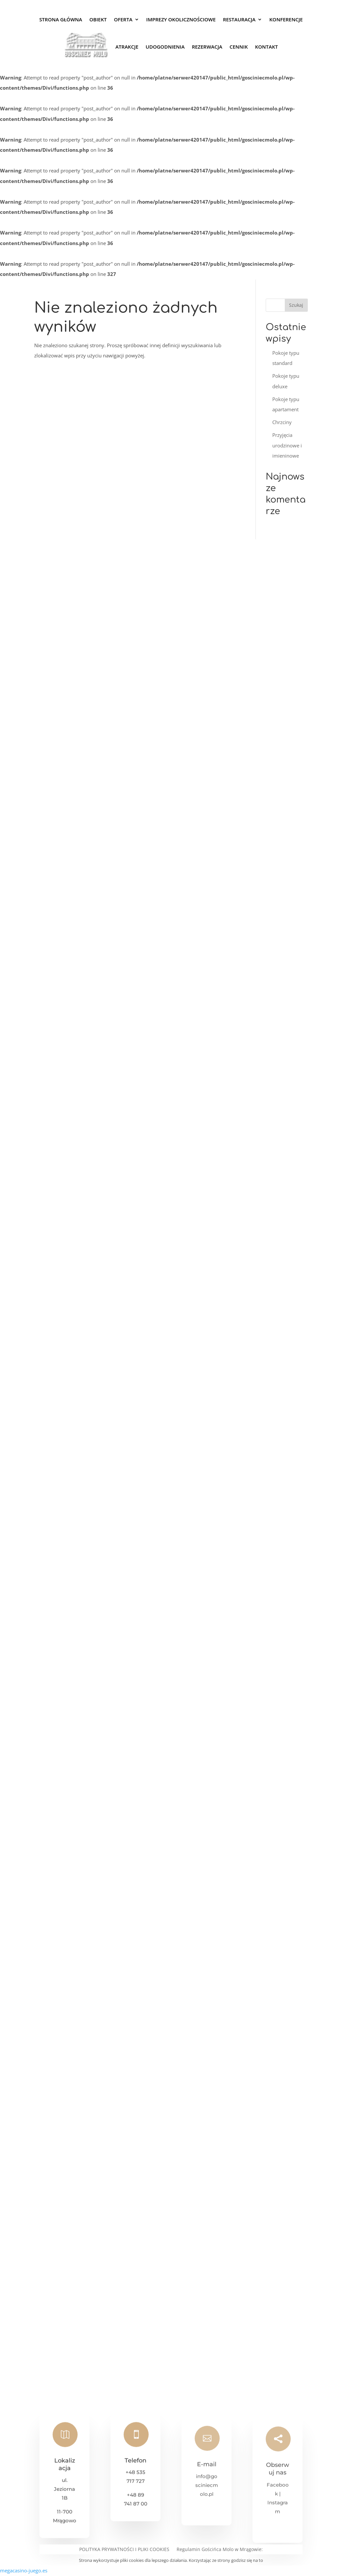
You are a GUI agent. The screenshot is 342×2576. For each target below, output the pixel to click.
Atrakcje (126, 46)
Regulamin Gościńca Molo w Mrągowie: (220, 2549)
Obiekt (98, 19)
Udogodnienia (165, 46)
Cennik (239, 46)
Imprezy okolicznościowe (181, 19)
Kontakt (266, 46)
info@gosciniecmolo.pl (206, 2492)
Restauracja (239, 19)
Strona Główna (60, 19)
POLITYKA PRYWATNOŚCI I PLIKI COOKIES (124, 2549)
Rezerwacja (207, 46)
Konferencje (286, 19)
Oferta (123, 19)
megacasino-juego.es (23, 2570)
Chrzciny (282, 422)
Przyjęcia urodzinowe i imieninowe (287, 445)
